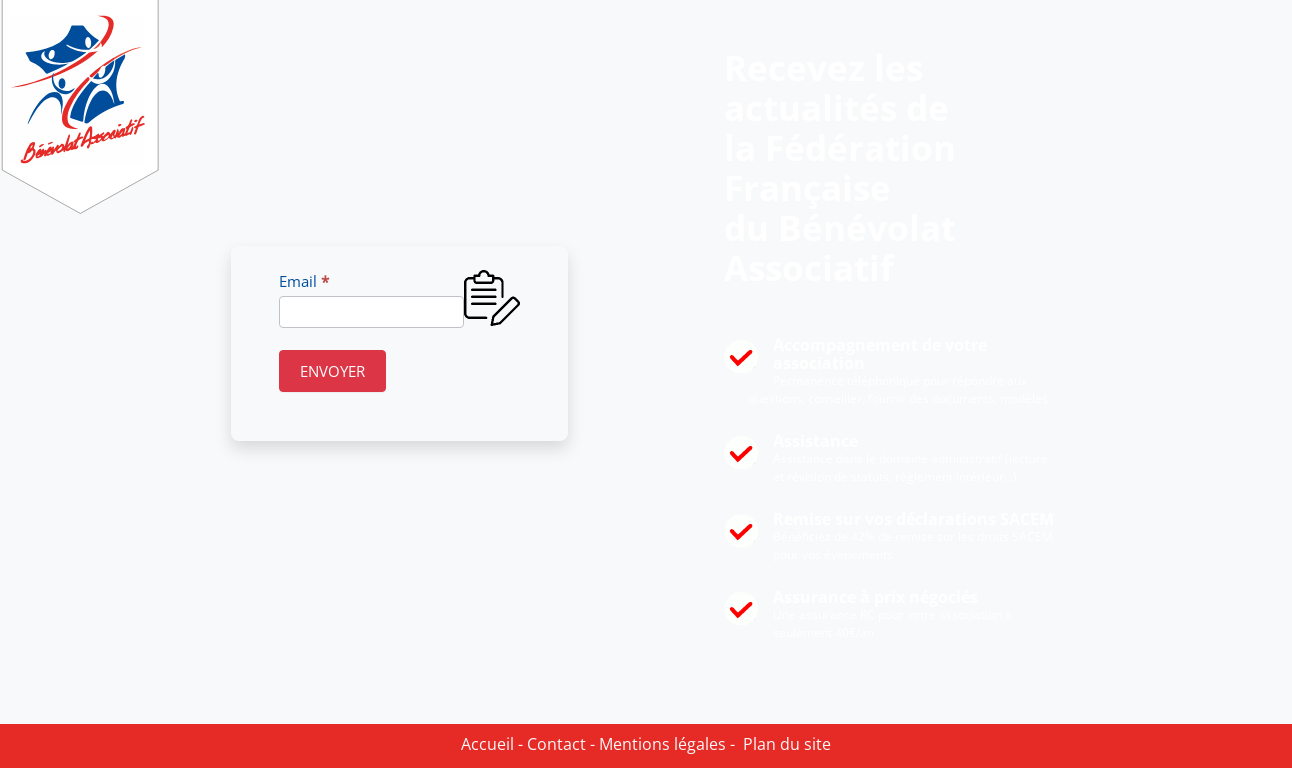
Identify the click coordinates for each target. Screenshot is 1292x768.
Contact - (559, 744)
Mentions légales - (665, 744)
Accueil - (492, 744)
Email (304, 281)
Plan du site (783, 744)
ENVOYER (332, 371)
